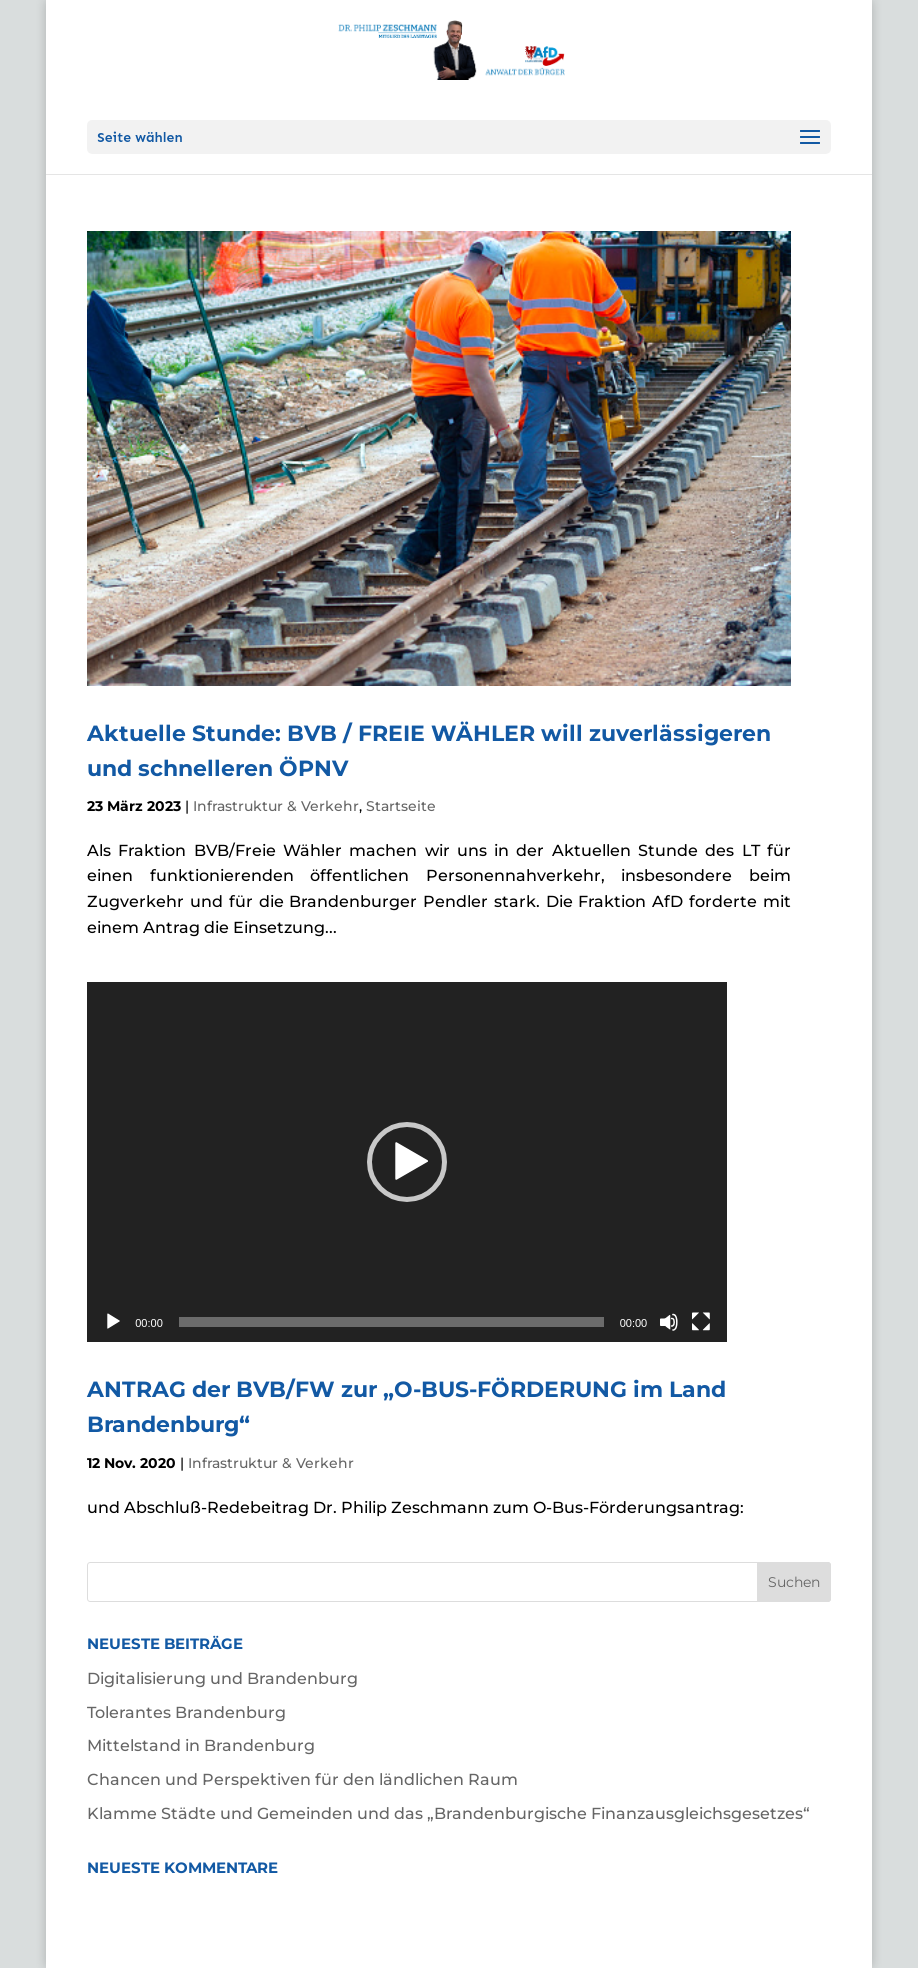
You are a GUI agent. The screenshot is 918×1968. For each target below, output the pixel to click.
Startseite (401, 806)
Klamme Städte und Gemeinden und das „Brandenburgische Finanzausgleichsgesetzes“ (448, 1813)
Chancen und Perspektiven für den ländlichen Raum (302, 1779)
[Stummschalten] (669, 1322)
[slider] (391, 1322)
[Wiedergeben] (113, 1322)
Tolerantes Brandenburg (186, 1712)
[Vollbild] (701, 1322)
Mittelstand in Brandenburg (201, 1745)
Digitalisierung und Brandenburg (222, 1678)
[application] (407, 1162)
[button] (407, 1162)
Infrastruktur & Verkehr (276, 806)
